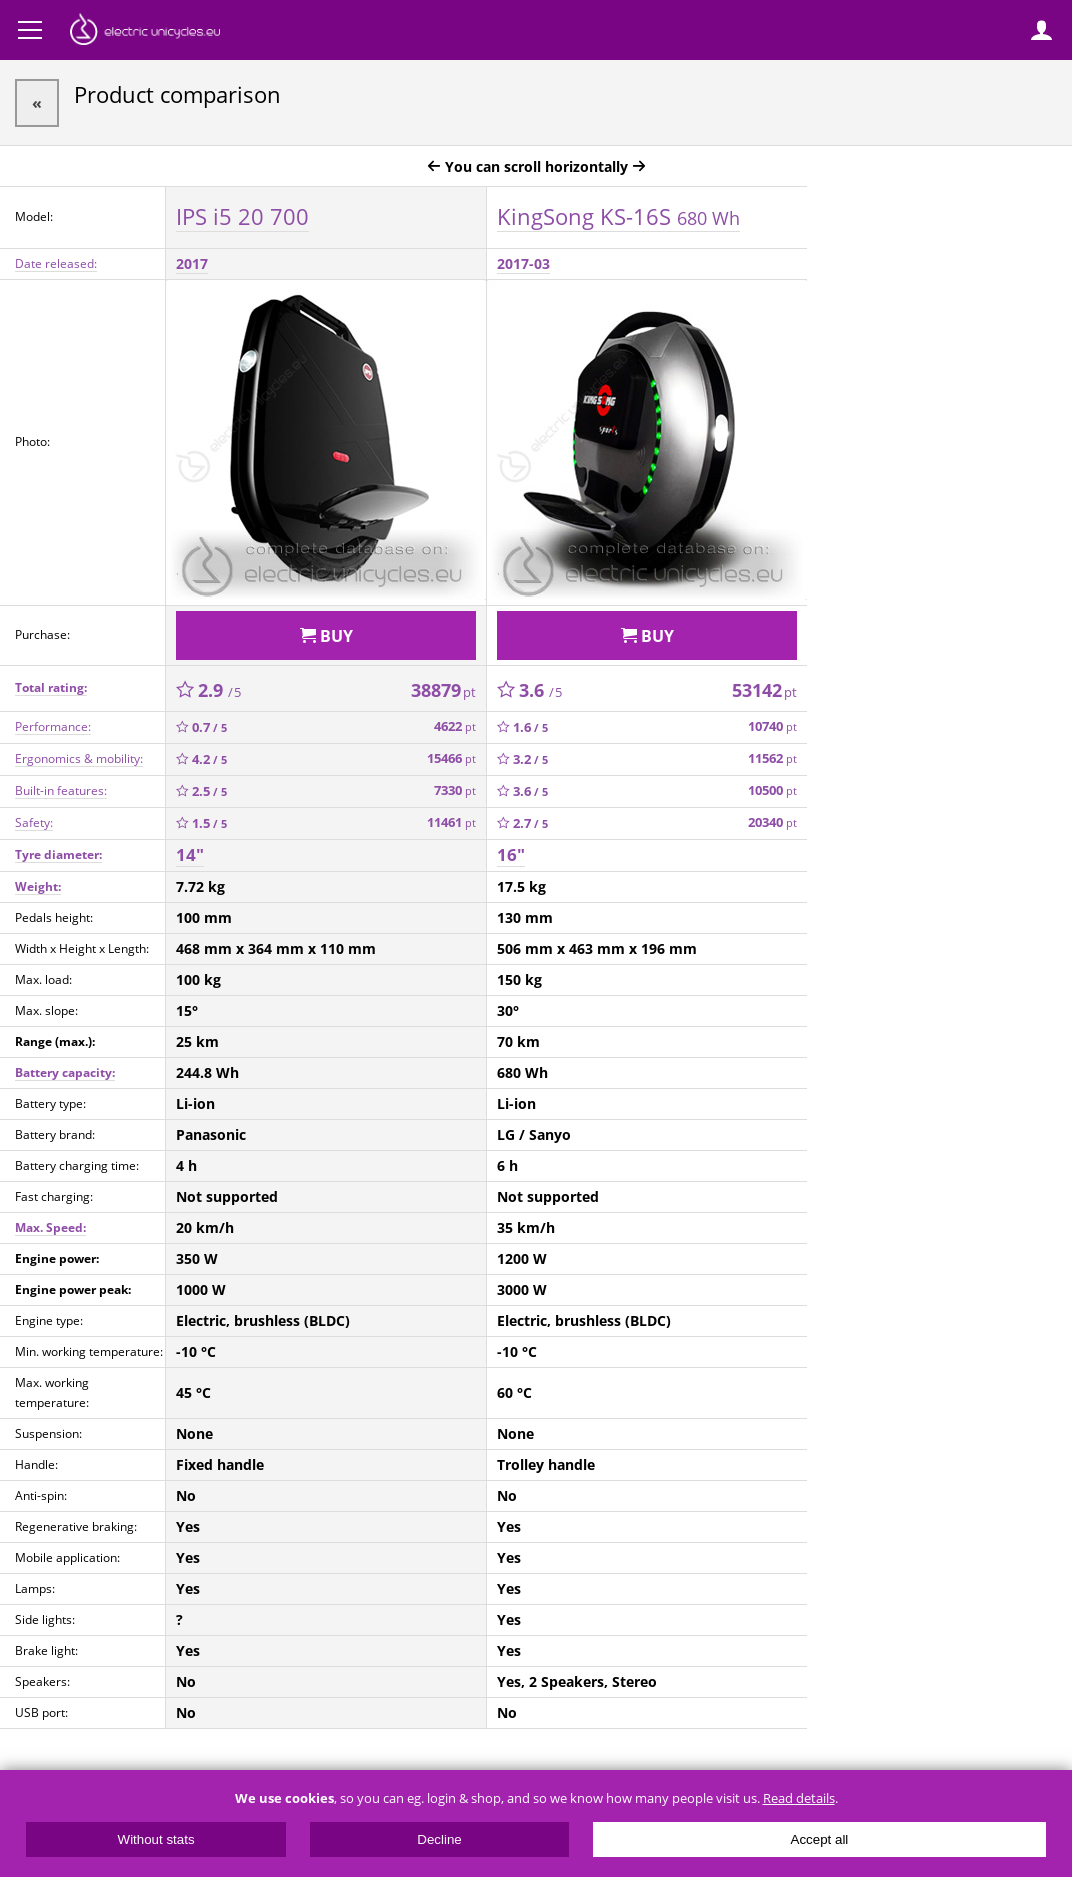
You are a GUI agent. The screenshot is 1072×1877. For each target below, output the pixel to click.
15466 (451, 758)
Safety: (34, 822)
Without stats (156, 1839)
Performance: (53, 726)
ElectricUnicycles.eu (145, 32)
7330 (455, 790)
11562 (772, 758)
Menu (30, 30)
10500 (772, 790)
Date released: (56, 263)
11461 (451, 822)
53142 (764, 690)
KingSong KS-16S (618, 216)
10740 (772, 726)
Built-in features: (61, 790)
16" (511, 854)
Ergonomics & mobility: (79, 758)
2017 (192, 263)
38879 (443, 690)
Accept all (820, 1839)
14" (190, 854)
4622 (455, 726)
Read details (799, 1798)
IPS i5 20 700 (242, 216)
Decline (439, 1839)
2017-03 (523, 263)
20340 (772, 822)
